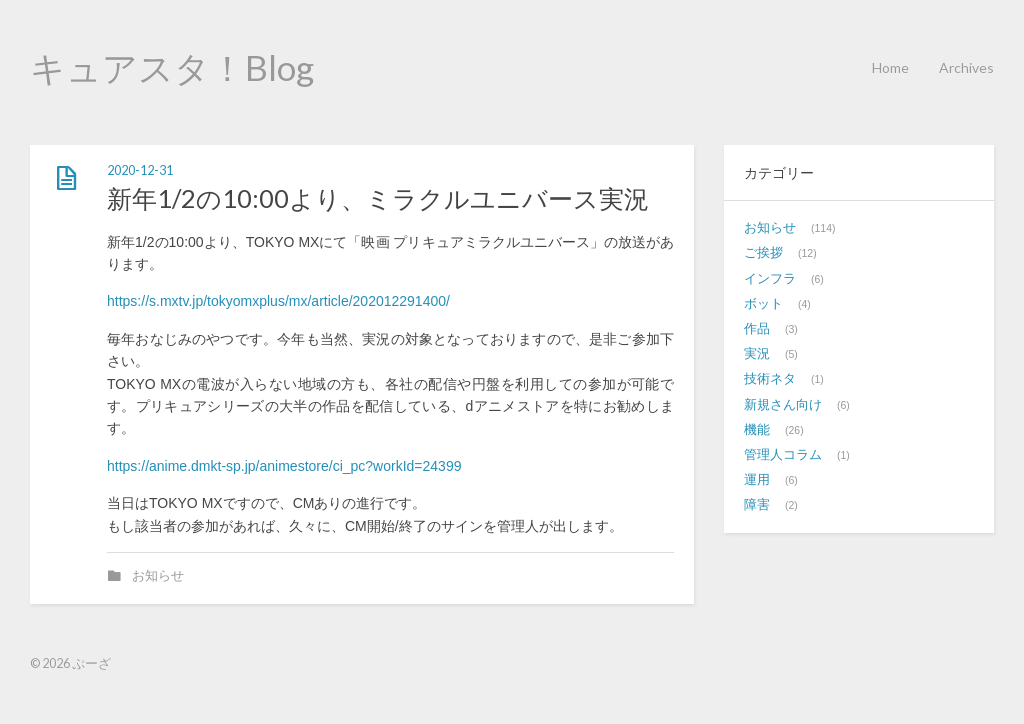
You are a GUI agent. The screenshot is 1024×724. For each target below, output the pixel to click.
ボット (763, 304)
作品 (757, 329)
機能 (757, 430)
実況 (757, 354)
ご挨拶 (763, 253)
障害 (757, 505)
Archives (966, 67)
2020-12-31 (140, 170)
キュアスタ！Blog (172, 67)
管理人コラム (783, 455)
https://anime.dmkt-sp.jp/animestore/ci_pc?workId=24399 (284, 466)
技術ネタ (770, 379)
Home (890, 67)
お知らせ (158, 576)
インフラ (770, 279)
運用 (757, 480)
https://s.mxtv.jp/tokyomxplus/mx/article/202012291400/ (278, 301)
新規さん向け (783, 405)
